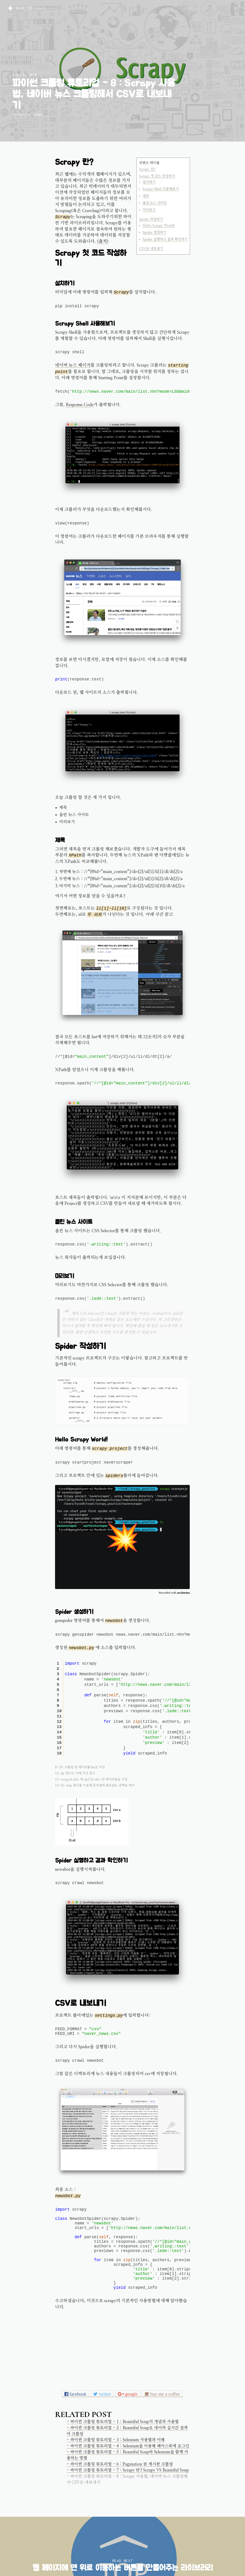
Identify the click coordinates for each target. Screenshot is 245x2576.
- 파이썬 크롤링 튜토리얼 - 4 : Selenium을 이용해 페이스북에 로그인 (128, 2479)
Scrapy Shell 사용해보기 (161, 189)
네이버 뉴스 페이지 (72, 368)
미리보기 (149, 210)
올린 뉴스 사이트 (155, 203)
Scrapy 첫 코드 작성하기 (157, 176)
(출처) (102, 241)
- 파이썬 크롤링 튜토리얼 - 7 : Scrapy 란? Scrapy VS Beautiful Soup (128, 2504)
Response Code (79, 408)
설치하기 (149, 182)
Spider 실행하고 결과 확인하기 (165, 239)
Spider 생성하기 (154, 232)
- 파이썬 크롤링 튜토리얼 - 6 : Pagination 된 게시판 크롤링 (120, 2498)
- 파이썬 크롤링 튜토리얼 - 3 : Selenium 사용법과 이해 (116, 2473)
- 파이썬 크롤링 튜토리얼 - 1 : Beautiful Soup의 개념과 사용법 (123, 2455)
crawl (38, 114)
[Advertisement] (122, 2380)
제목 (146, 196)
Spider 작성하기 (151, 219)
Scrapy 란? (147, 169)
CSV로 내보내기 (151, 248)
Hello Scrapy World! (159, 225)
